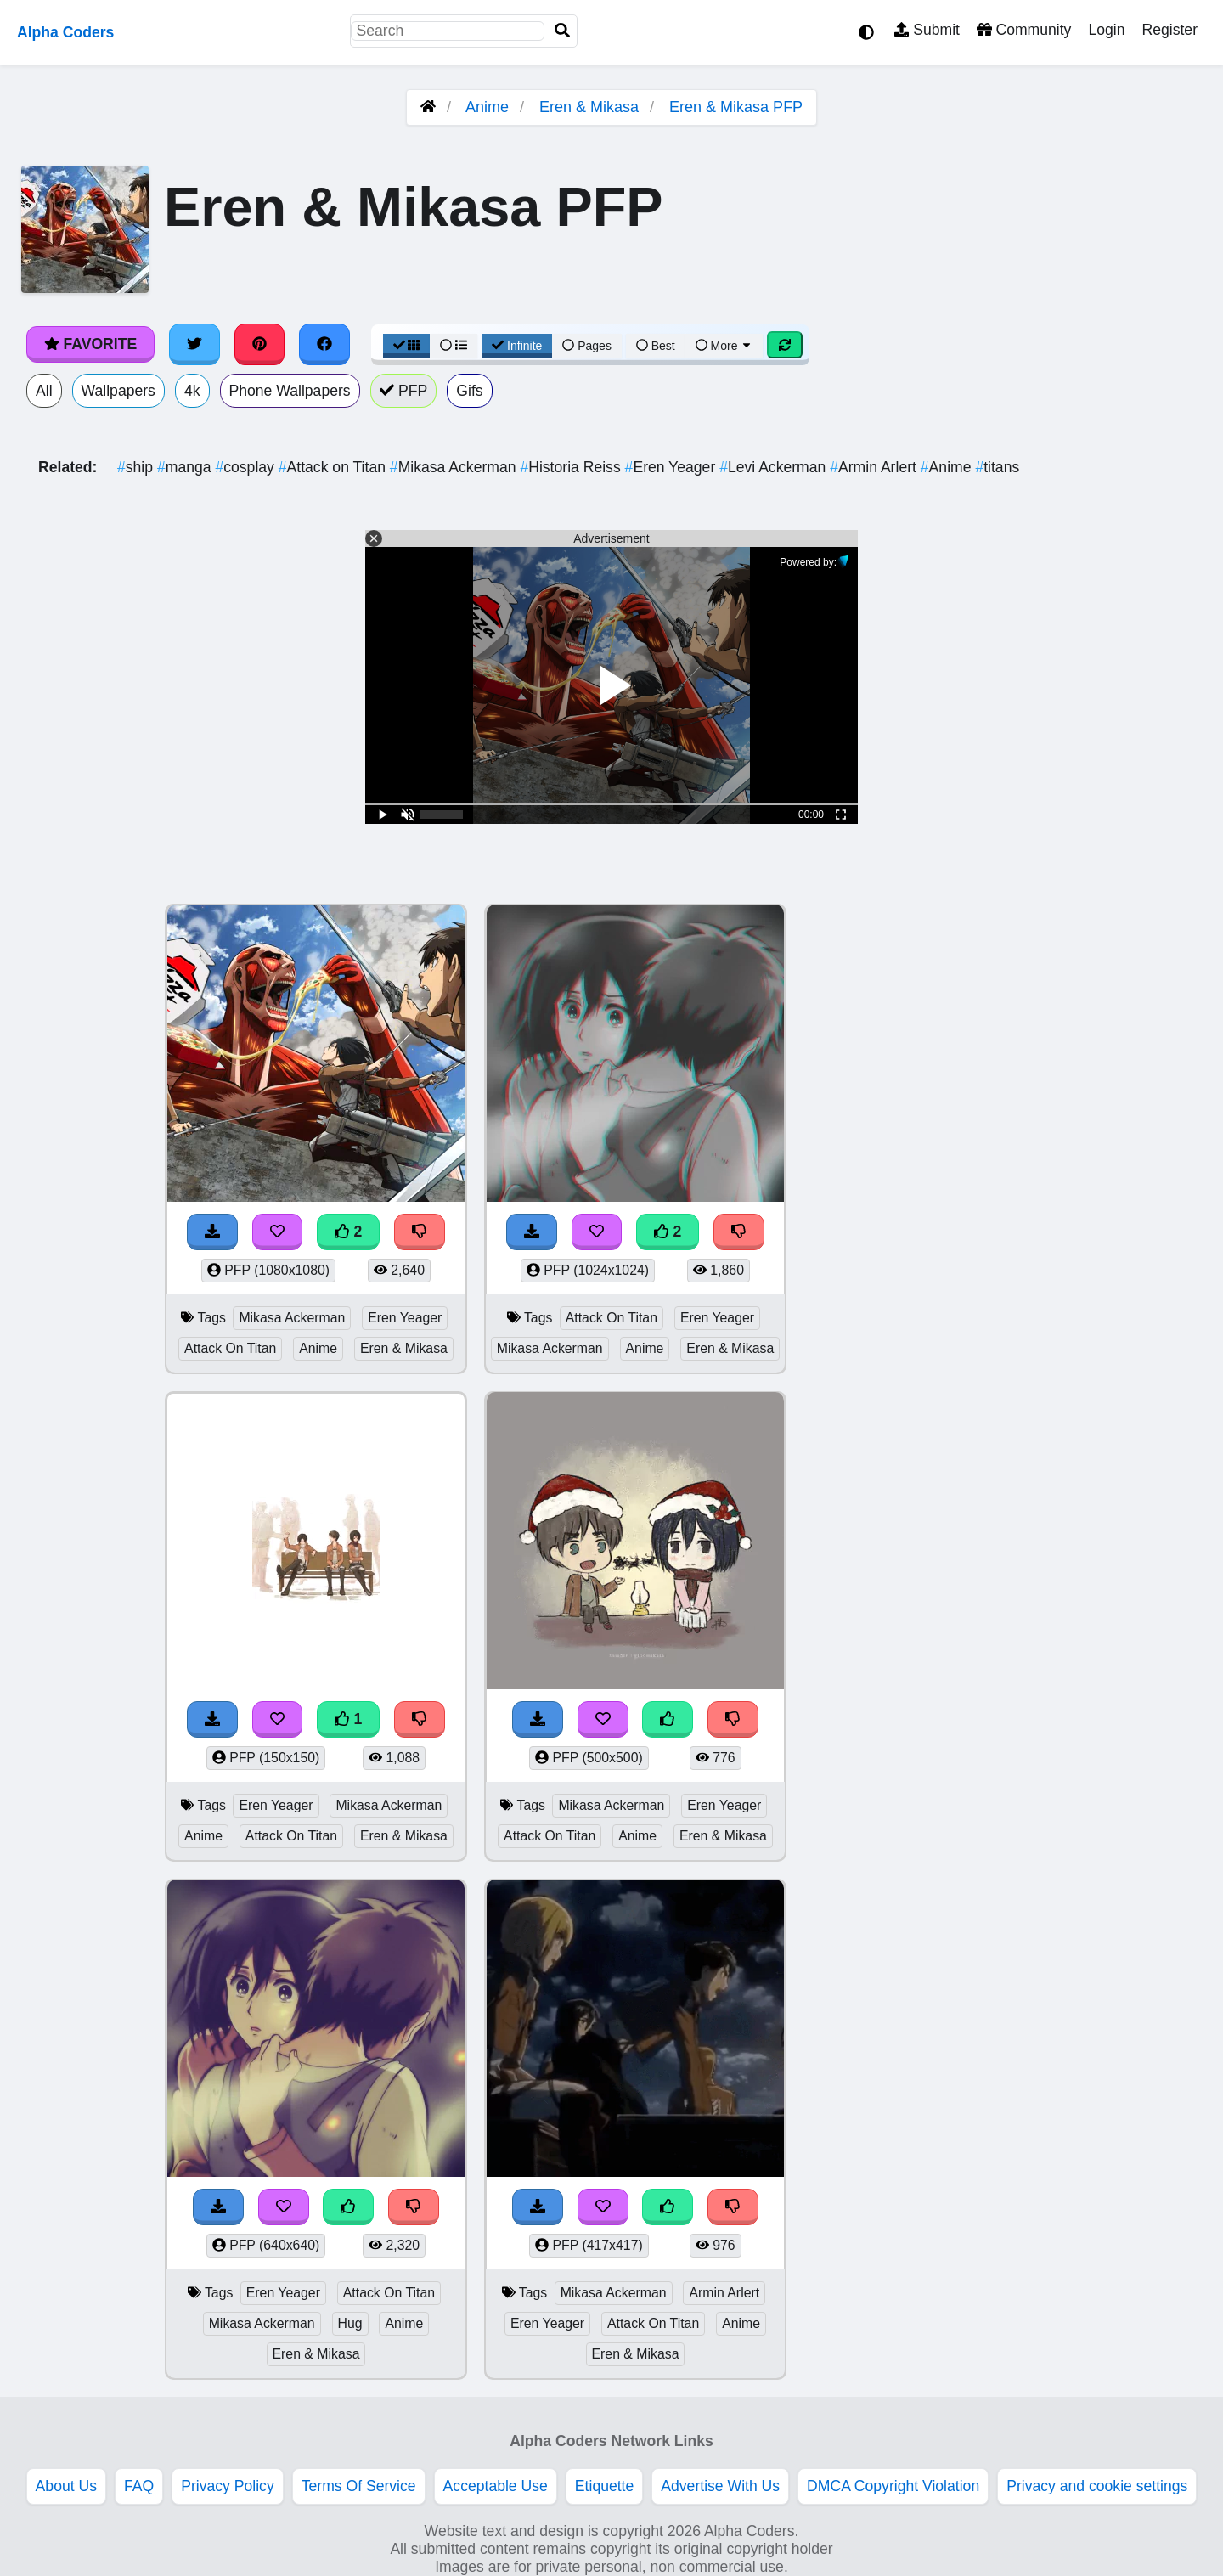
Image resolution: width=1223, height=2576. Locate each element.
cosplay (246, 467)
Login (1106, 29)
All (44, 390)
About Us (66, 2485)
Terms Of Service (359, 2485)
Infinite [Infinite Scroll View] (517, 345)
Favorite (90, 343)
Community (1024, 29)
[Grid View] (407, 346)
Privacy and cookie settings (1096, 2485)
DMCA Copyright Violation (893, 2485)
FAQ (139, 2485)
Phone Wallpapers (290, 390)
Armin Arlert (875, 467)
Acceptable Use (495, 2485)
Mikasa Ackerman (455, 467)
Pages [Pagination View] (587, 345)
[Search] (562, 31)
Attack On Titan (230, 1348)
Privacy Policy (227, 2485)
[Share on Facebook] (324, 344)
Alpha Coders (65, 32)
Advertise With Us (720, 2485)
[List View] (453, 346)
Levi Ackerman (774, 467)
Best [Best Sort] (655, 345)
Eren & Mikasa (589, 107)
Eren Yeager (672, 467)
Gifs (469, 390)
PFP (404, 390)
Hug (350, 2323)
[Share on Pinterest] (259, 344)
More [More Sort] (724, 345)
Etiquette (604, 2485)
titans (997, 467)
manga (186, 467)
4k (192, 390)
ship (137, 467)
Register (1169, 29)
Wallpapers (118, 390)
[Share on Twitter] (194, 344)
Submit (927, 29)
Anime (487, 107)
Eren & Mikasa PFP (736, 107)
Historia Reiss (572, 467)
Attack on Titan (334, 467)
